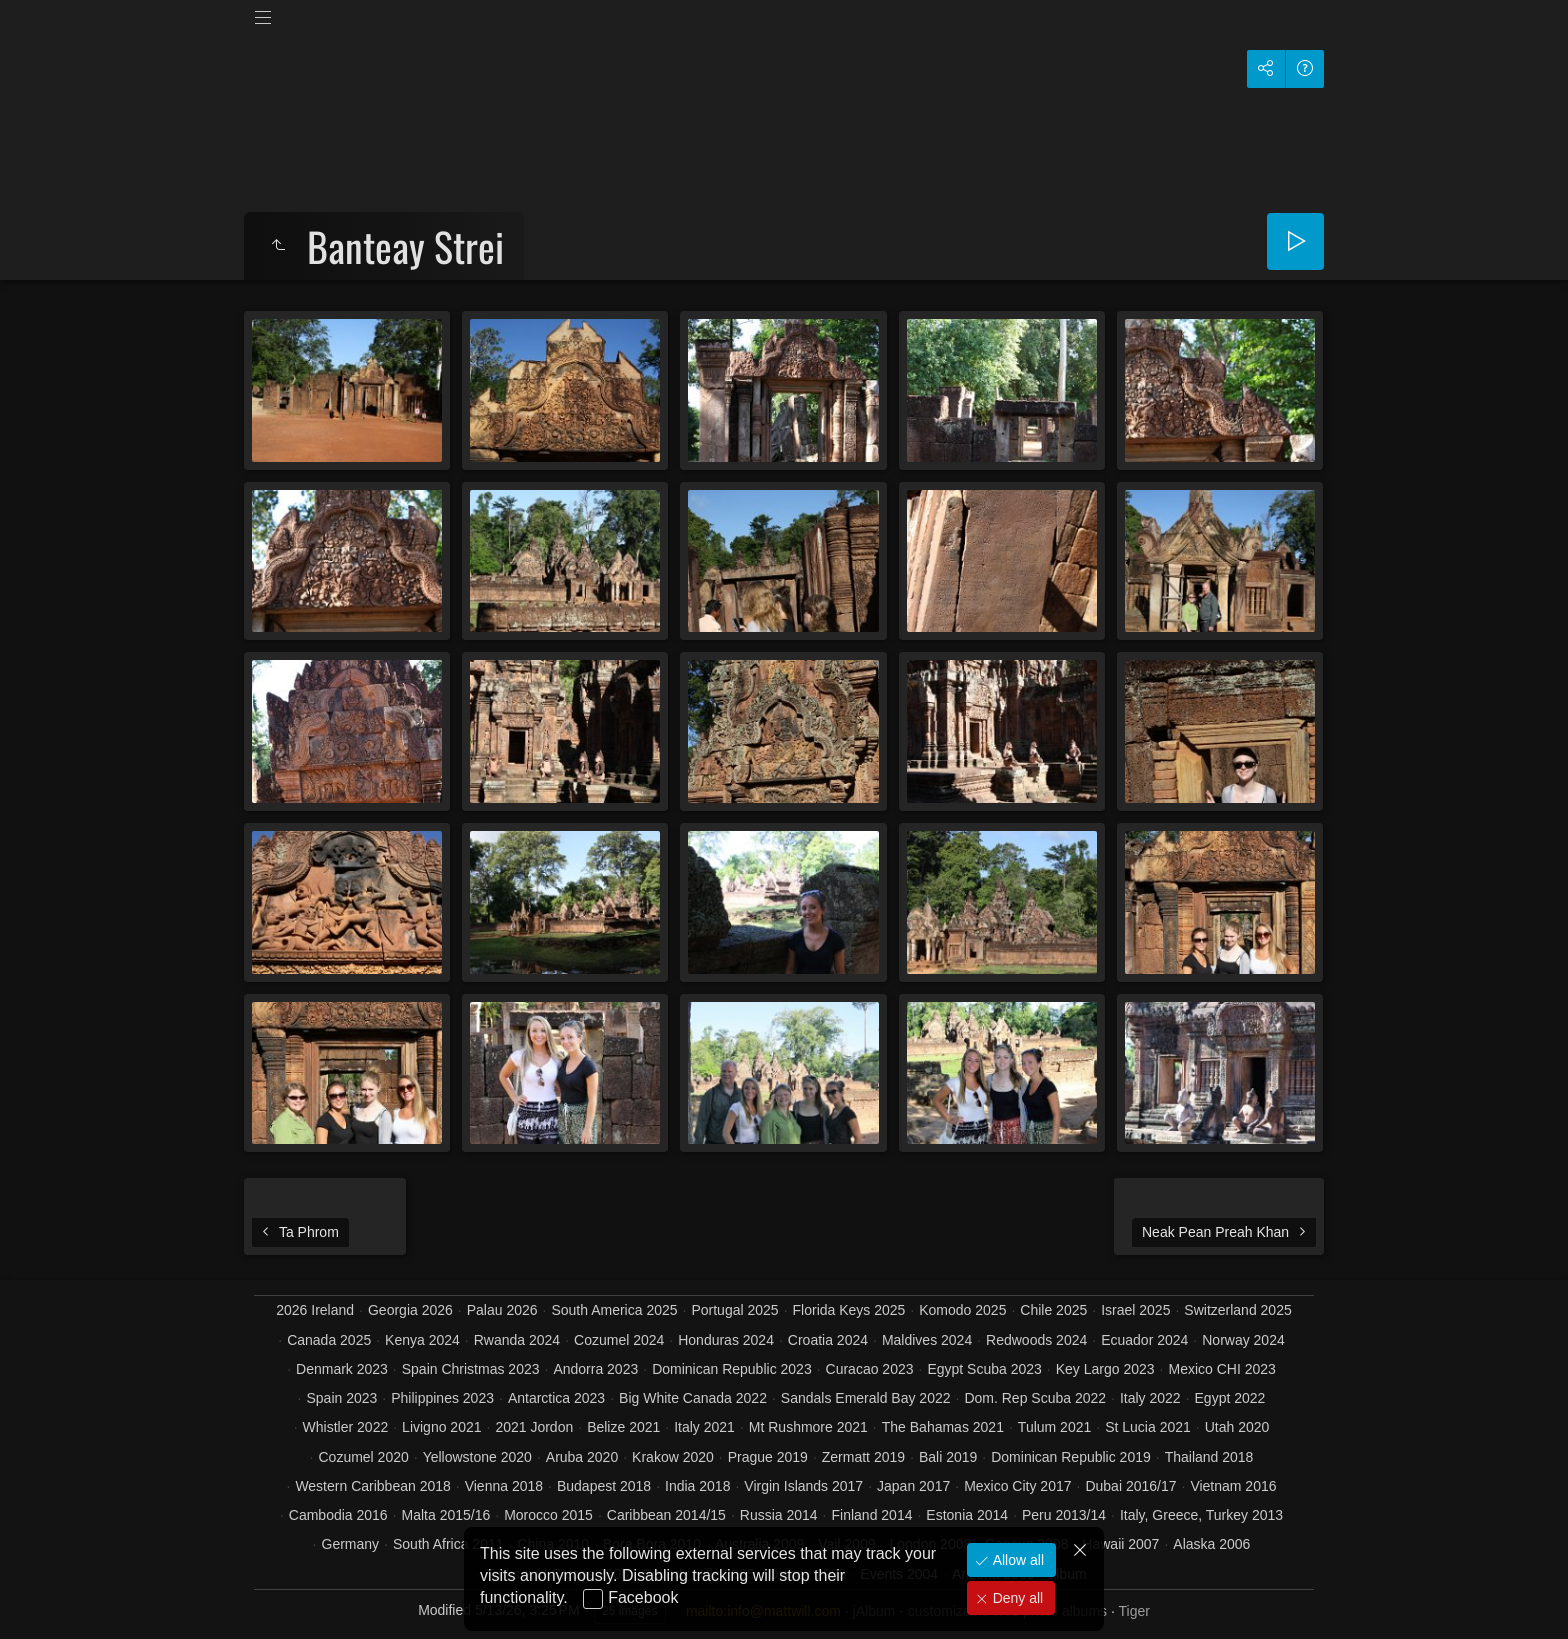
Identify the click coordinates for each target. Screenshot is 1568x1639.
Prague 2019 (768, 1457)
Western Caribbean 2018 (372, 1486)
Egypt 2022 (1230, 1398)
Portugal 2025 (734, 1310)
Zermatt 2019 (863, 1457)
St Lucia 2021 (1148, 1427)
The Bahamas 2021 (943, 1427)
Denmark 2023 (342, 1369)
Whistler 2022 (346, 1427)
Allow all (1016, 1560)
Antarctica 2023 (556, 1398)
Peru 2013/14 (1064, 1515)
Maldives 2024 (927, 1340)
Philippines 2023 (442, 1398)
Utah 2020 (1237, 1427)
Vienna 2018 (504, 1486)
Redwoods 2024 (1036, 1340)
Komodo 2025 (962, 1310)
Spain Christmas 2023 (471, 1369)
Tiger (1133, 1611)
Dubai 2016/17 (1130, 1486)
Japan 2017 (913, 1486)
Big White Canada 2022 (693, 1398)
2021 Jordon (534, 1427)
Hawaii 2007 (1120, 1544)
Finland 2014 (872, 1515)
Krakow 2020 (673, 1457)
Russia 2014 (779, 1515)
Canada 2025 (329, 1340)
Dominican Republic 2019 (1071, 1457)
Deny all (1016, 1598)
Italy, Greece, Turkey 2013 (1201, 1515)
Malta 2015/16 (446, 1515)
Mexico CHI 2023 (1221, 1369)
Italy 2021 (704, 1427)
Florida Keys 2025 (849, 1310)
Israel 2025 (1135, 1310)
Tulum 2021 (1054, 1427)
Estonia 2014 (967, 1515)
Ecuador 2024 (1144, 1340)
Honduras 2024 (726, 1340)
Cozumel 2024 (619, 1340)
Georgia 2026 (410, 1310)
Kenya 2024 (422, 1340)
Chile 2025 (1053, 1310)
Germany (351, 1544)
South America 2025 (614, 1310)
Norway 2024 (1243, 1340)
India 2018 (697, 1486)
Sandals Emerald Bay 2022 (866, 1398)
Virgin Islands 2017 (803, 1486)
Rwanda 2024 (517, 1340)
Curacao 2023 (870, 1369)
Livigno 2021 (441, 1427)
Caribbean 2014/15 (666, 1515)
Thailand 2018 (1209, 1457)
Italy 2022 (1150, 1398)
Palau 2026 (502, 1310)
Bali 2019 (948, 1457)
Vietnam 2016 (1233, 1486)
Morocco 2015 (548, 1515)
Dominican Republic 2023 (732, 1369)
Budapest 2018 (604, 1486)
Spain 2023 (342, 1398)
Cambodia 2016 (338, 1515)
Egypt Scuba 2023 (984, 1369)
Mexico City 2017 (1017, 1486)
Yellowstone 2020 (477, 1457)
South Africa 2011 (448, 1544)
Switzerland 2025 (1237, 1310)
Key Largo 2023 (1105, 1369)
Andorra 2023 (595, 1369)
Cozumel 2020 (363, 1457)
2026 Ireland (315, 1310)
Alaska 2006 (1211, 1544)
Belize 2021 (623, 1427)
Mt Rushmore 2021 (808, 1427)
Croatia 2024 (828, 1340)
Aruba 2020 (582, 1457)
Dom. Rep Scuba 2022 (1035, 1398)
